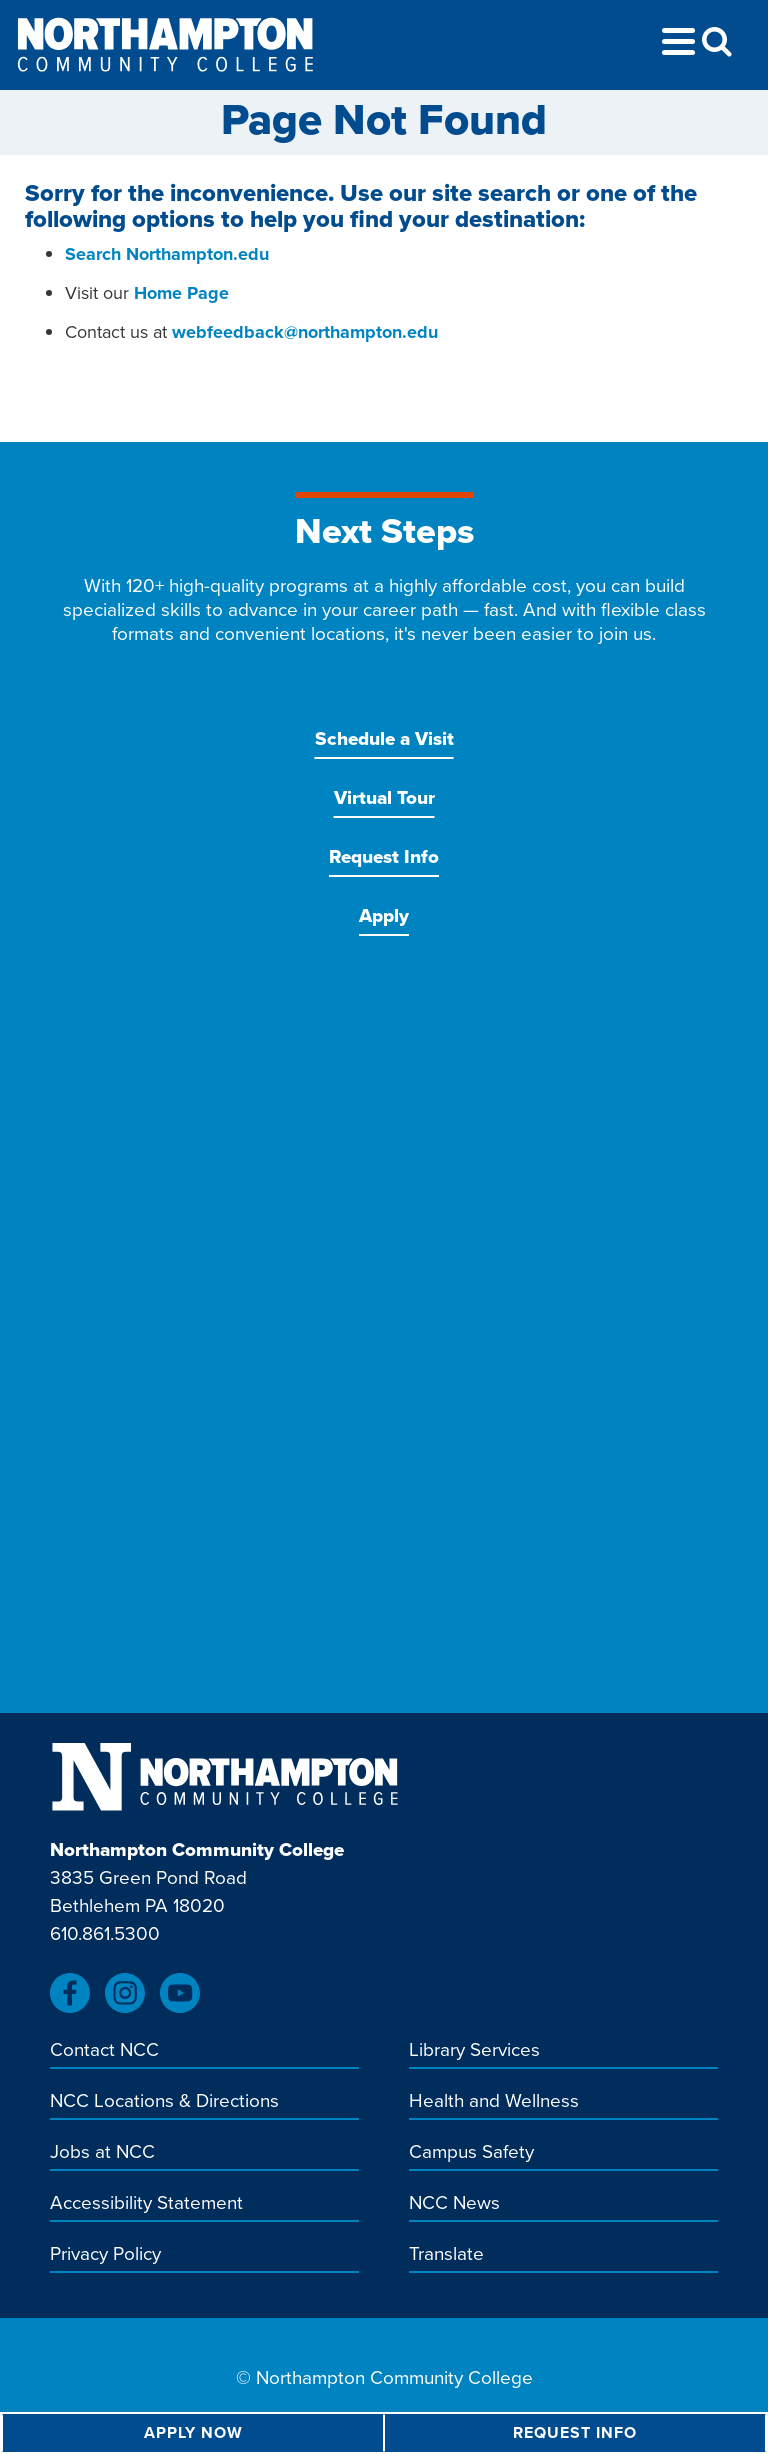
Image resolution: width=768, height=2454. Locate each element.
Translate (446, 2255)
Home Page (181, 293)
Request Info (384, 856)
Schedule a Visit (384, 738)
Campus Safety (471, 2153)
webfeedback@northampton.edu (305, 332)
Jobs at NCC (102, 2153)
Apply (384, 915)
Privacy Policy (105, 2255)
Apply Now (193, 2432)
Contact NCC (104, 2051)
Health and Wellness (494, 2102)
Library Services (474, 2051)
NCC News (454, 2204)
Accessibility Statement (146, 2204)
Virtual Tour (384, 797)
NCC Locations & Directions (164, 2102)
